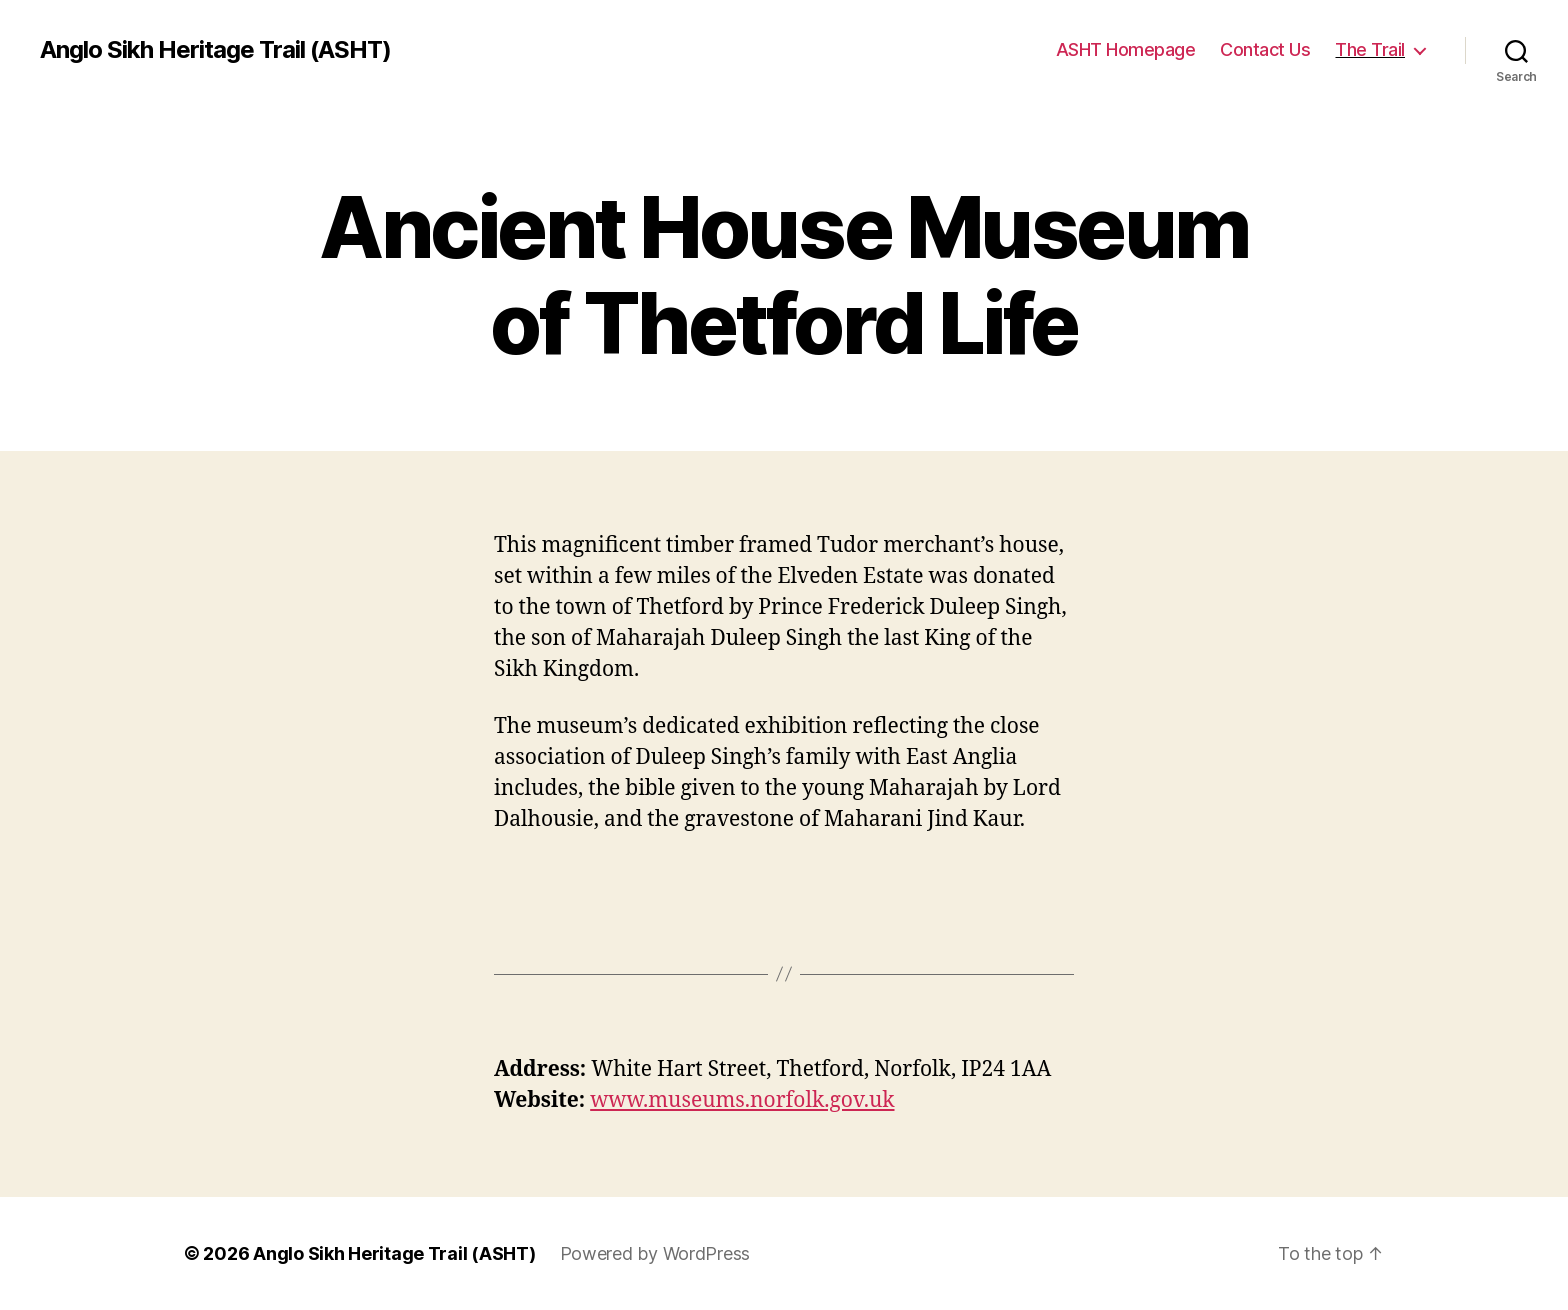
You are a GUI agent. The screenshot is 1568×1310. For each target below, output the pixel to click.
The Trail (1370, 49)
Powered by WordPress (655, 1253)
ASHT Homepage (1126, 49)
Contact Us (1265, 49)
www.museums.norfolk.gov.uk (742, 1100)
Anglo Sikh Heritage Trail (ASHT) (215, 50)
